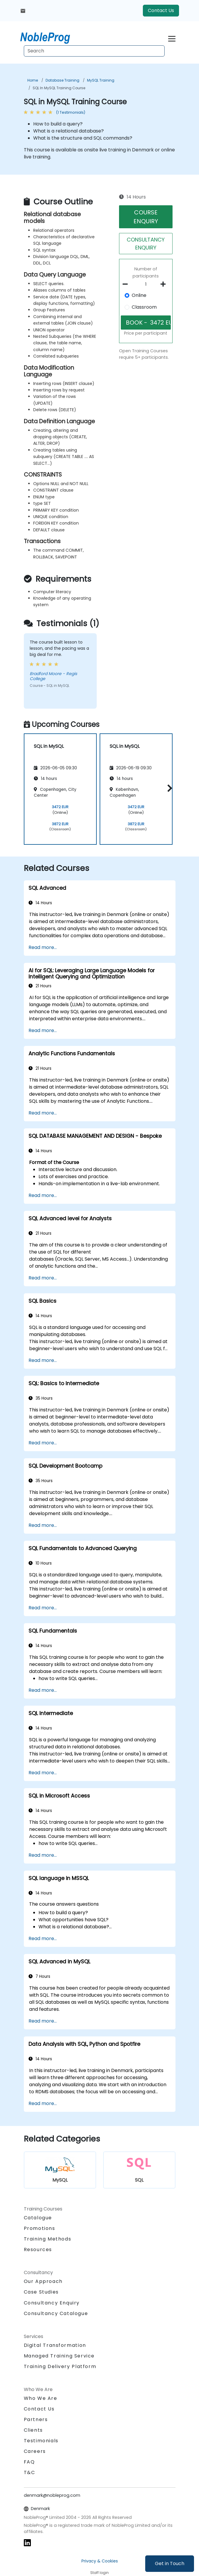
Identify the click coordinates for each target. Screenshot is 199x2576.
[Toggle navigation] (172, 38)
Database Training (62, 80)
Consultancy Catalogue (56, 2313)
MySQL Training (100, 80)
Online (139, 295)
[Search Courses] (94, 51)
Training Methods (47, 2239)
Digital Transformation (55, 2345)
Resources (38, 2249)
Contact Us (161, 10)
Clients (33, 2430)
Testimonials (41, 2440)
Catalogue (38, 2217)
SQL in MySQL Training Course (59, 87)
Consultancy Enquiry (52, 2303)
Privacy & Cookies (99, 2561)
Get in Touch (169, 2563)
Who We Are (40, 2398)
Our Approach (43, 2281)
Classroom (144, 307)
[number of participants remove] (127, 284)
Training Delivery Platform (60, 2366)
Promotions (39, 2228)
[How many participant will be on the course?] (146, 285)
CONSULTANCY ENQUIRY (146, 243)
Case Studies (41, 2292)
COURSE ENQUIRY (145, 216)
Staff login (99, 2572)
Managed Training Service (59, 2355)
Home (32, 80)
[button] (168, 788)
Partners (36, 2419)
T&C (29, 2472)
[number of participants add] (165, 284)
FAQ (29, 2461)
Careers (35, 2451)
